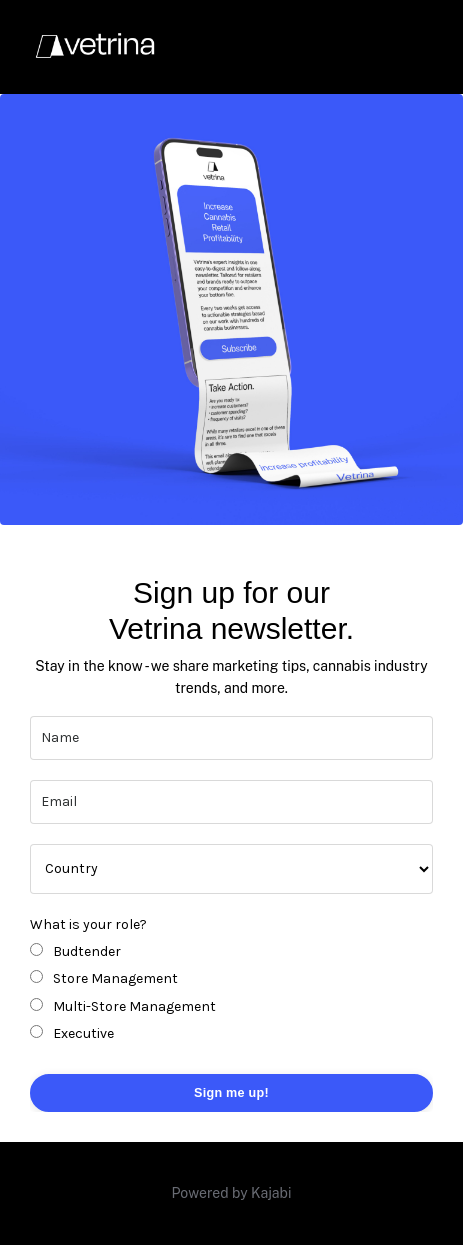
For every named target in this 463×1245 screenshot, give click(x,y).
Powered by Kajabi (232, 1193)
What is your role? (88, 924)
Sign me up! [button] (231, 1093)
